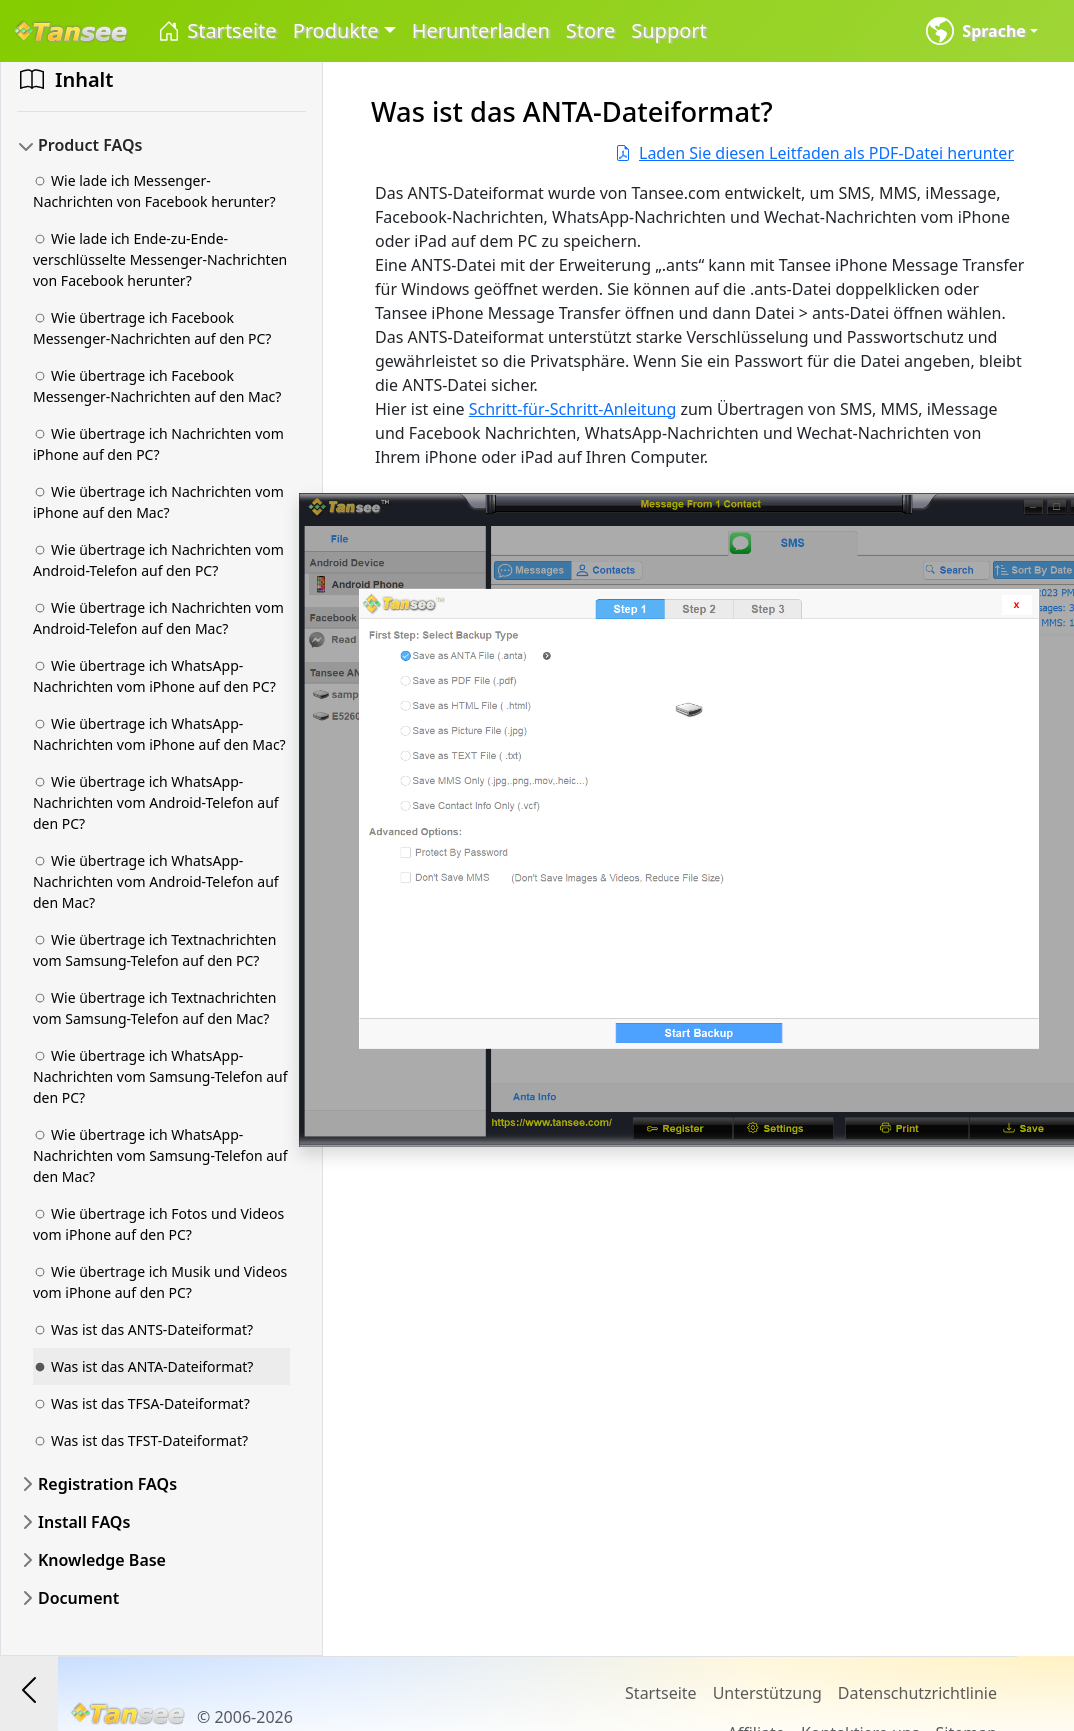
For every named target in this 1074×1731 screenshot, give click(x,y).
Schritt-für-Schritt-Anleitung (573, 409)
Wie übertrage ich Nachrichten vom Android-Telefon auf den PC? (158, 560)
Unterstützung (767, 1693)
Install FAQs (84, 1522)
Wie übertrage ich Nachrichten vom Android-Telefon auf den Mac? (158, 618)
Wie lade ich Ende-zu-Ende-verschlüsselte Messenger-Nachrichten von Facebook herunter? (160, 259)
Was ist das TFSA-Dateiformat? (141, 1403)
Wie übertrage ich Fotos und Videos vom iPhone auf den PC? (158, 1224)
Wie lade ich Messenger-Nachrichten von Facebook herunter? (154, 191)
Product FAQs (90, 145)
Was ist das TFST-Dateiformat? (140, 1440)
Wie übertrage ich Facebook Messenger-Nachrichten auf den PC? (152, 328)
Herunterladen (481, 30)
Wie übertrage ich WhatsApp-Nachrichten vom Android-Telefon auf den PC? (156, 802)
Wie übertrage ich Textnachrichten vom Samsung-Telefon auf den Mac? (154, 1008)
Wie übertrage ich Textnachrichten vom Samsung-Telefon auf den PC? (154, 950)
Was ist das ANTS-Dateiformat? (143, 1329)
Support (669, 30)
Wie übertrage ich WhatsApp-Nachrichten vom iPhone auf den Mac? (159, 734)
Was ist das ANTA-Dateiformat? (143, 1366)
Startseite (216, 31)
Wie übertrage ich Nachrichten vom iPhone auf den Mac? (158, 502)
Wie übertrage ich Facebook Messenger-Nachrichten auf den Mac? (157, 386)
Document (78, 1598)
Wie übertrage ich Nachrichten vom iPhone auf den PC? (158, 444)
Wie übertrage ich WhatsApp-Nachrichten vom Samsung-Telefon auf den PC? (160, 1076)
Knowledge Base (102, 1560)
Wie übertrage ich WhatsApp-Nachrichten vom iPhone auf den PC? (154, 676)
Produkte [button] (336, 30)
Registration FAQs (107, 1484)
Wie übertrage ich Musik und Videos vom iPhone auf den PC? (160, 1282)
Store (590, 30)
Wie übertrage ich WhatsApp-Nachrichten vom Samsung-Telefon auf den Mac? (160, 1155)
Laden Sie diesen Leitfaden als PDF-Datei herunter (814, 153)
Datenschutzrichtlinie (917, 1693)
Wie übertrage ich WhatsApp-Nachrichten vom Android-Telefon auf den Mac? (156, 881)
